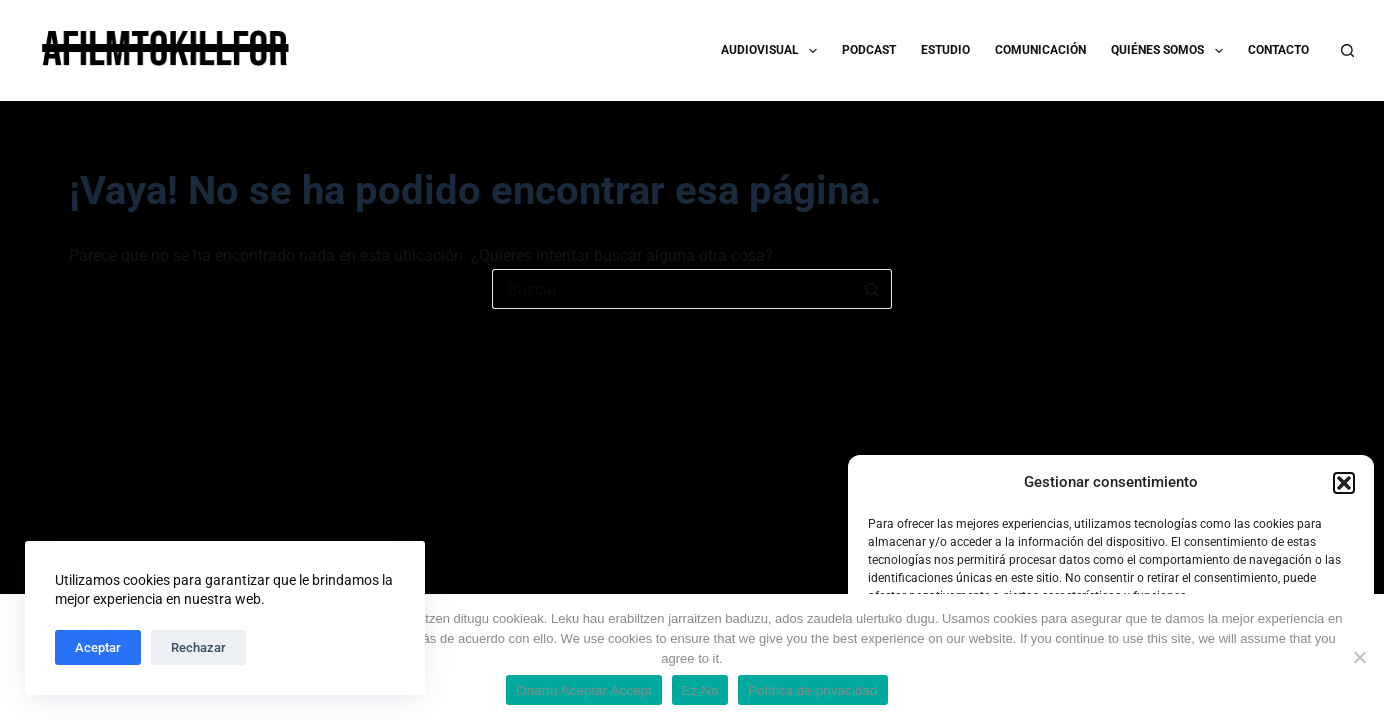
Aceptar (98, 647)
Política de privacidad (812, 690)
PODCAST (869, 50)
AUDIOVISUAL (773, 51)
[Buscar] (1347, 50)
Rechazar (198, 647)
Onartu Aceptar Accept (583, 690)
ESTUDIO (945, 50)
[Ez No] (1359, 657)
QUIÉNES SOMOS (1170, 51)
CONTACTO (1278, 50)
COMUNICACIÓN (1040, 50)
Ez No (700, 690)
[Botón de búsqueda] (872, 289)
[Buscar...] (672, 289)
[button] (1344, 483)
